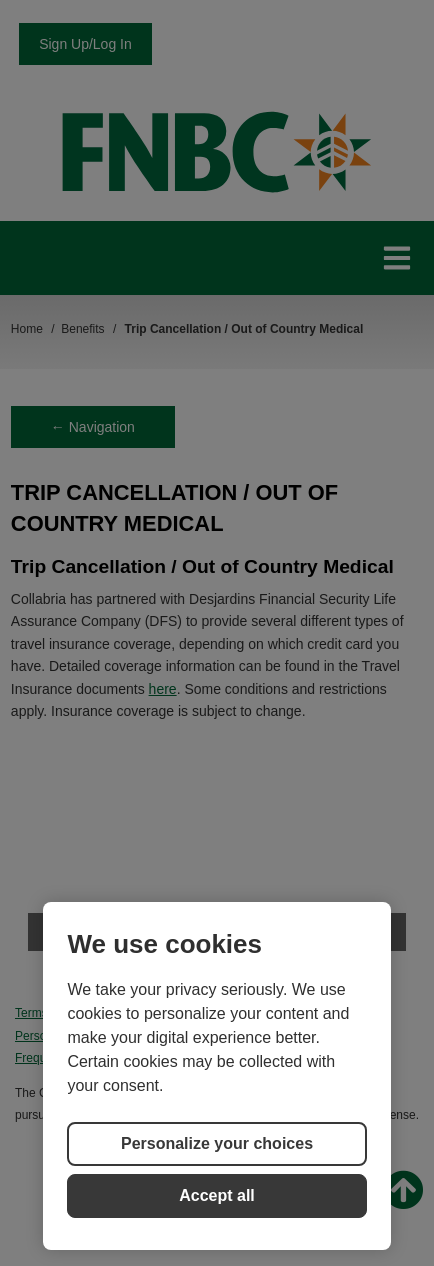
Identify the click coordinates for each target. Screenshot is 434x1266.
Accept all (217, 1195)
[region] (216, 1076)
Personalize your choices (217, 1143)
